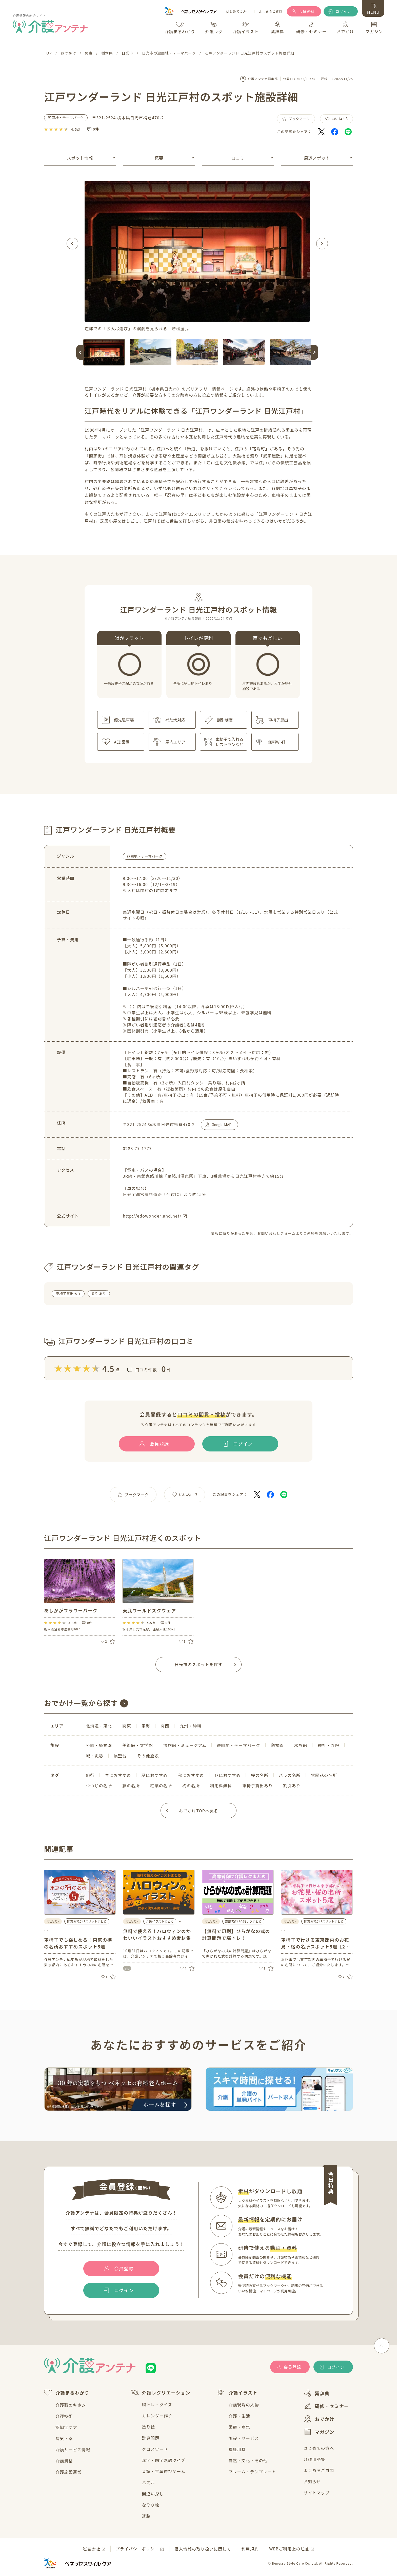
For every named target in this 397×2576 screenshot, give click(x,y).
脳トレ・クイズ (157, 2404)
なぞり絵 (151, 2505)
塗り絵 (148, 2427)
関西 (165, 1726)
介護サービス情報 (72, 2449)
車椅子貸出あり (68, 1293)
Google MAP (221, 1124)
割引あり (99, 1293)
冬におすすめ (227, 1775)
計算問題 (151, 2438)
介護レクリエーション (161, 2392)
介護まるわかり (66, 2393)
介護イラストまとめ (159, 1921)
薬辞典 (317, 2393)
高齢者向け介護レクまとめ (243, 1921)
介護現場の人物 (243, 2405)
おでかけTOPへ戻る (198, 1811)
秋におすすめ (191, 1775)
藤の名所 (131, 1785)
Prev (72, 243)
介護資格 (64, 2461)
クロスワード (155, 2449)
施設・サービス (243, 2438)
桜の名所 (259, 1775)
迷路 (146, 2516)
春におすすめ (118, 1775)
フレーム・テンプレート (252, 2472)
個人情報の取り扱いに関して (202, 2549)
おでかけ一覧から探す (81, 1703)
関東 (126, 1726)
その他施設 (148, 1756)
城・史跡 (94, 1756)
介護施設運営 (68, 2472)
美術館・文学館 (137, 1745)
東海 (146, 1726)
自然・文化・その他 (248, 2460)
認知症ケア (66, 2427)
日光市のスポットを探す (198, 1664)
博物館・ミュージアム (185, 1745)
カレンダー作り (157, 2416)
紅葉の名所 (161, 1785)
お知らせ (312, 2481)
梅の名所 (191, 1785)
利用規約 (250, 2549)
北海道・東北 (99, 1726)
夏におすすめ (155, 1775)
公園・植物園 (99, 1745)
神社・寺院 (328, 1745)
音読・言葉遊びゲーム (164, 2471)
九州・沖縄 (190, 1726)
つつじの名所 (99, 1785)
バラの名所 (290, 1775)
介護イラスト (237, 2392)
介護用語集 (314, 2459)
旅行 (90, 1775)
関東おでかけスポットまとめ (87, 1921)
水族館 (300, 1745)
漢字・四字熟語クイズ (164, 2460)
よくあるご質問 (270, 11)
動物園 (277, 1745)
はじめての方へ (237, 11)
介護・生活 (239, 2416)
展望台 (120, 1756)
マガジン (319, 2432)
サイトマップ (317, 2493)
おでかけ (319, 2418)
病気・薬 (64, 2438)
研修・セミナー (326, 2406)
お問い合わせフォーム (276, 1233)
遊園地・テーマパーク (66, 117)
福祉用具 (237, 2449)
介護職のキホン (70, 2405)
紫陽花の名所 (324, 1775)
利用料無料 (221, 1785)
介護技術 (64, 2416)
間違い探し (153, 2494)
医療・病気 (239, 2427)
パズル (148, 2482)
